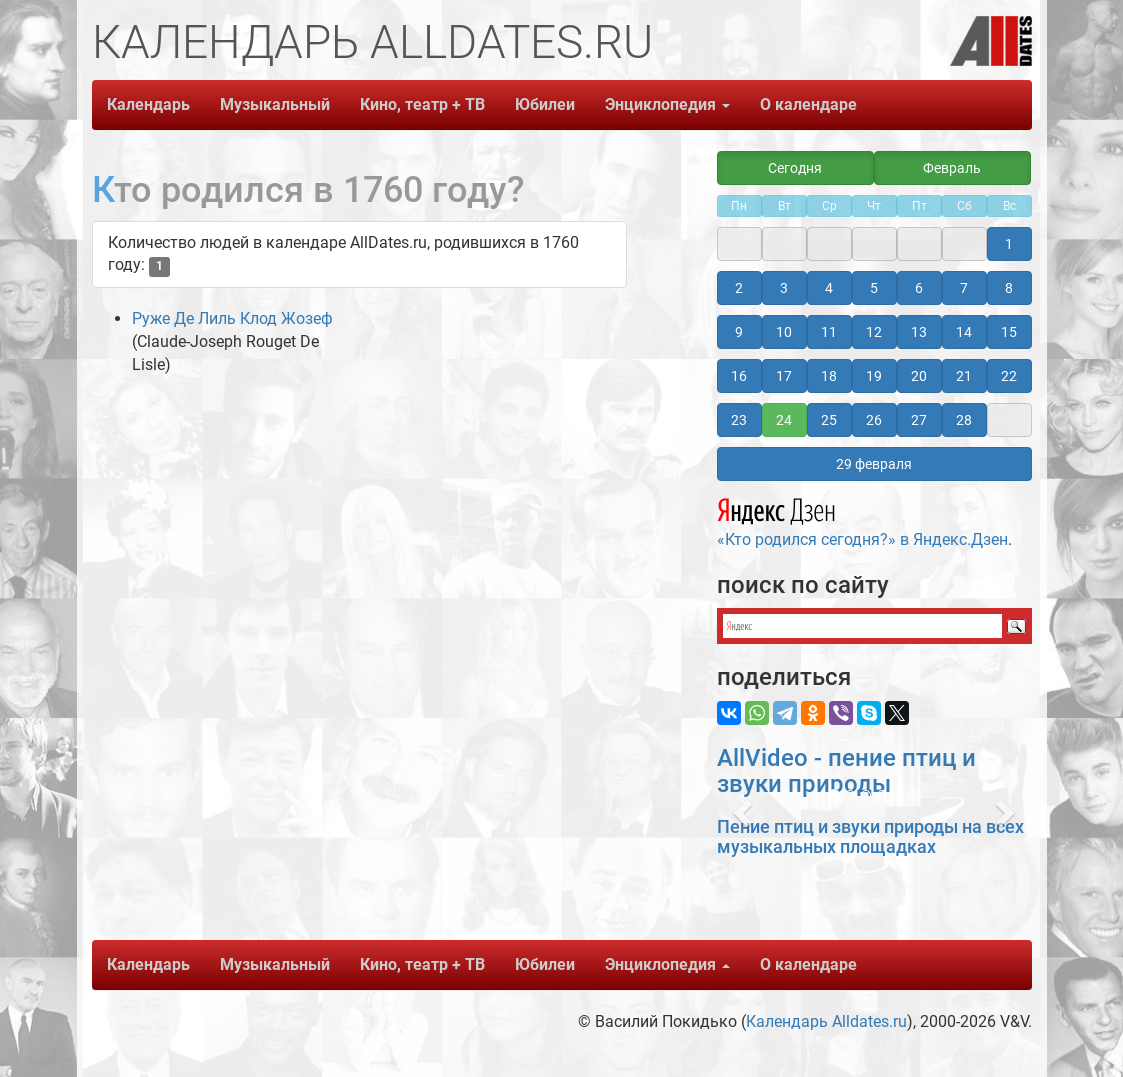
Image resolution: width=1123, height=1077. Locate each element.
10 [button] (784, 332)
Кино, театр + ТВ (422, 104)
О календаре (808, 104)
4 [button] (829, 288)
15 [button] (1009, 332)
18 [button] (829, 376)
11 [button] (829, 332)
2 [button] (739, 288)
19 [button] (874, 376)
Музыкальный (275, 104)
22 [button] (1009, 376)
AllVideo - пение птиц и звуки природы (846, 771)
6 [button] (919, 288)
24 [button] (784, 420)
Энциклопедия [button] (667, 104)
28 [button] (964, 420)
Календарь (148, 104)
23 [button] (739, 420)
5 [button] (874, 288)
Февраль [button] (952, 168)
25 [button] (829, 420)
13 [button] (919, 332)
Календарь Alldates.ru (826, 1021)
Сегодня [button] (795, 168)
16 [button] (739, 376)
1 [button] (1009, 244)
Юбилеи (545, 104)
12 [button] (874, 332)
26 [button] (874, 420)
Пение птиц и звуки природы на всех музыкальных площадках (870, 836)
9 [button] (739, 332)
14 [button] (964, 332)
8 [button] (1009, 288)
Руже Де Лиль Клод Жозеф (232, 318)
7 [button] (964, 288)
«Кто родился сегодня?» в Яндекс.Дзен (862, 520)
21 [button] (964, 376)
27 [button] (919, 420)
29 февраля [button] (874, 464)
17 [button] (784, 376)
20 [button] (919, 376)
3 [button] (784, 288)
